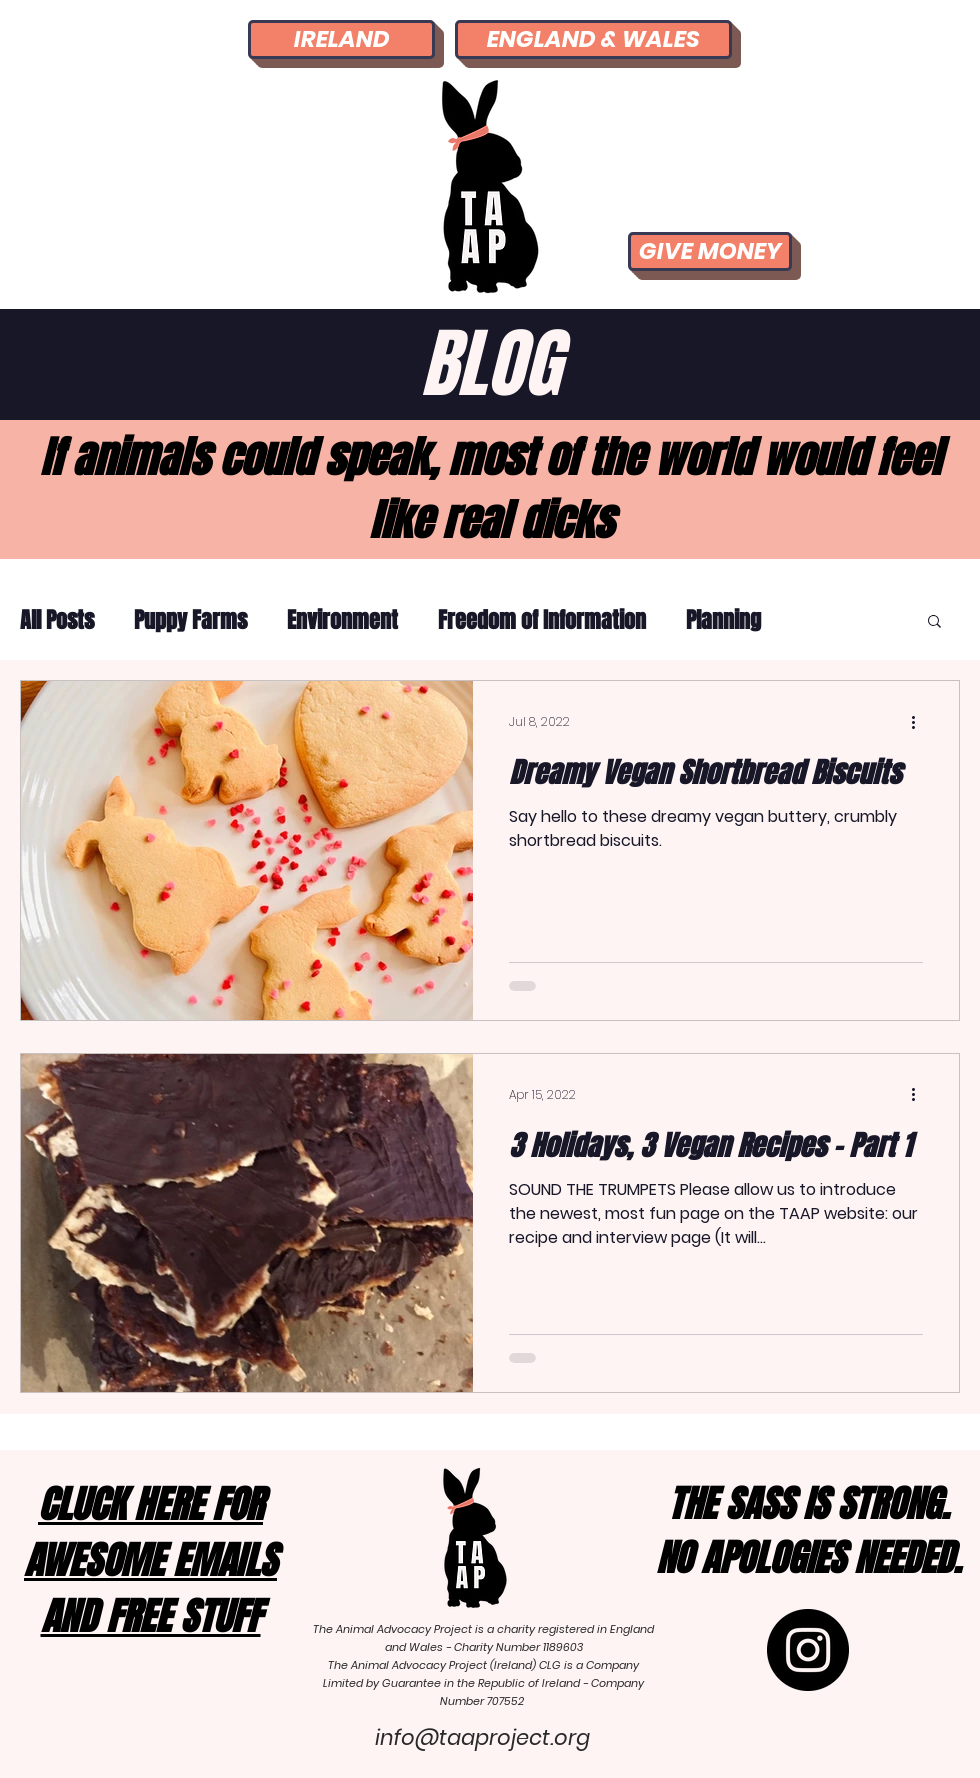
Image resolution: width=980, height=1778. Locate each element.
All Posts (57, 620)
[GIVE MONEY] (710, 251)
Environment (342, 620)
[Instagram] (808, 1650)
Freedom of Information (542, 620)
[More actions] (920, 722)
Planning (723, 620)
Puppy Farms (190, 620)
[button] (934, 622)
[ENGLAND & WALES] (593, 39)
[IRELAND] (341, 39)
